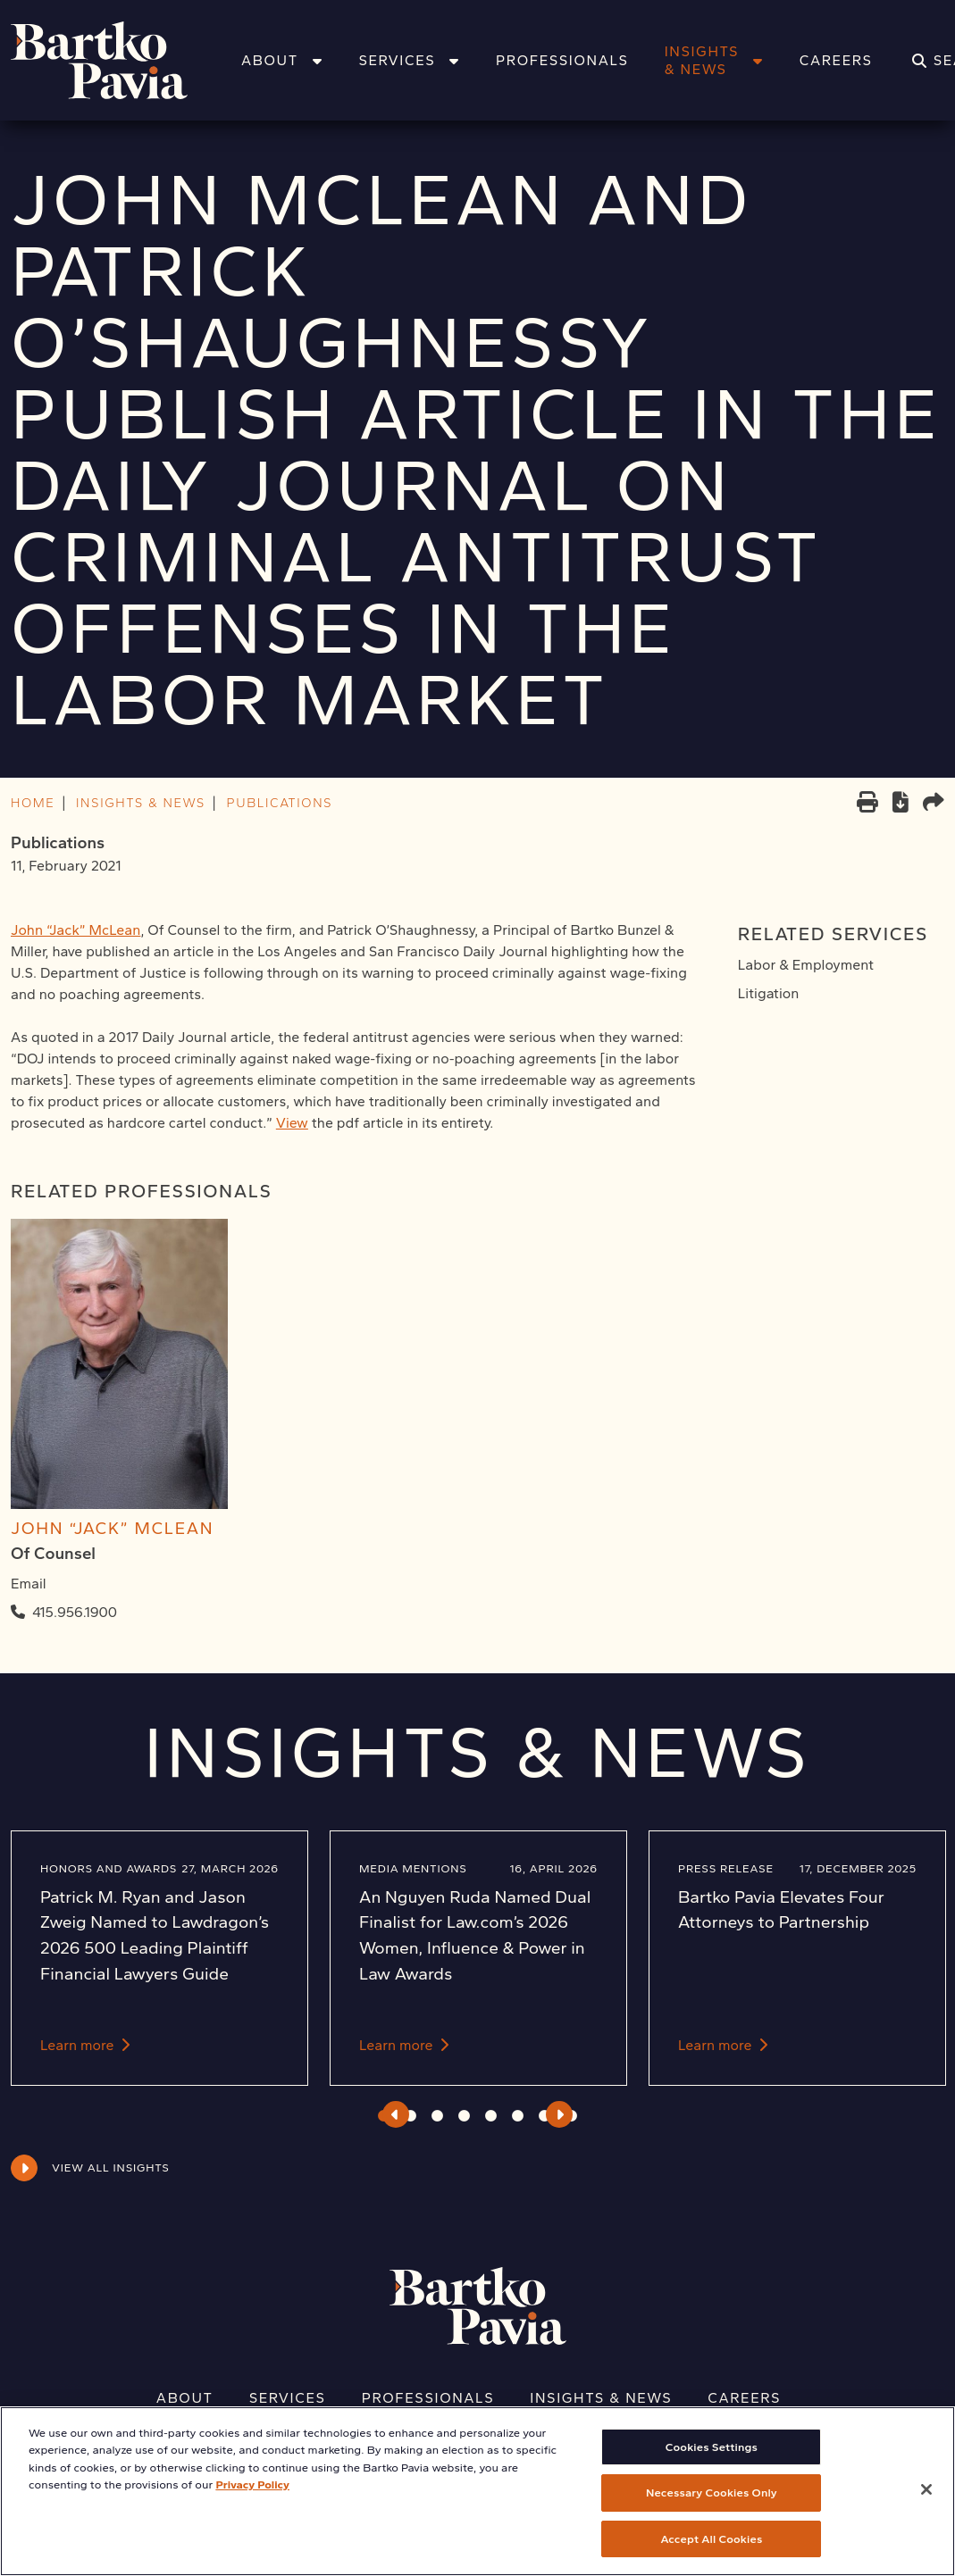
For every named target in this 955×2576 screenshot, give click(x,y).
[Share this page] (933, 804)
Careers (836, 60)
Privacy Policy (252, 2500)
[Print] (867, 804)
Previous (395, 2114)
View (292, 1122)
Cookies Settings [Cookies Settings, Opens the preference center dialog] (712, 2462)
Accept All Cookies (711, 2554)
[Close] (926, 2504)
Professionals (562, 60)
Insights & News (714, 60)
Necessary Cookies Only (711, 2508)
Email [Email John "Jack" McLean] (28, 1583)
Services (409, 60)
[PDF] (900, 804)
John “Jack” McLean (75, 929)
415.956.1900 (74, 1612)
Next (560, 2114)
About (282, 60)
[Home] (122, 60)
